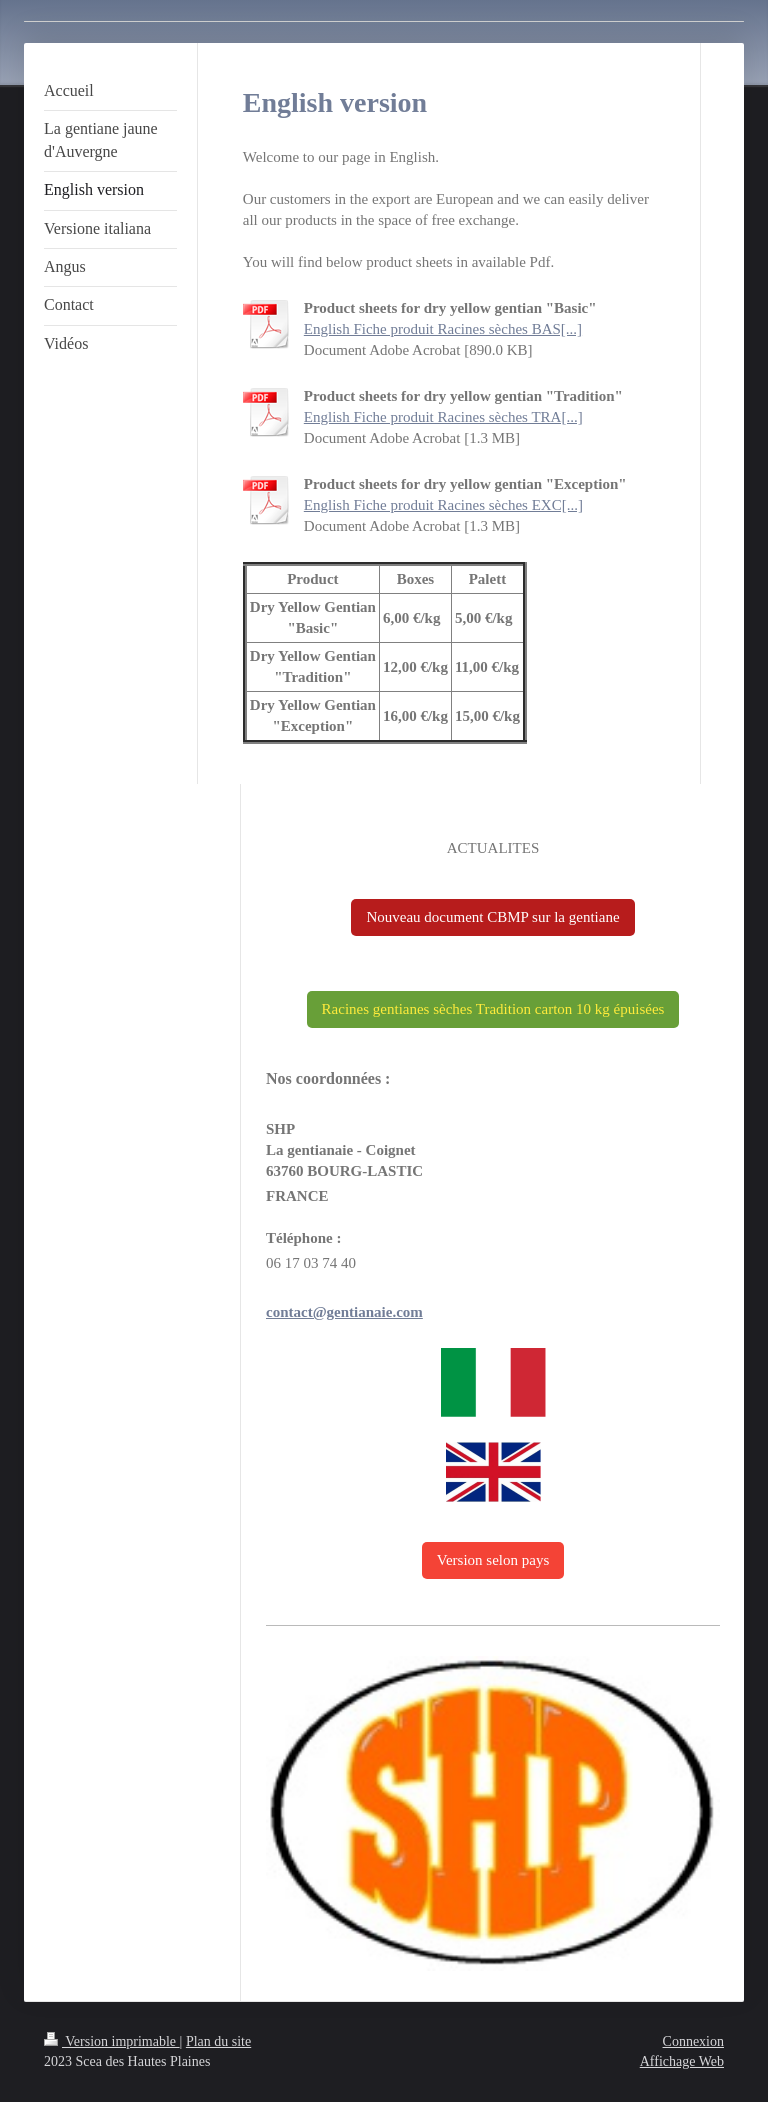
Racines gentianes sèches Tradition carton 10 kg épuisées (493, 1009)
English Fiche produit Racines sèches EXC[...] (443, 505)
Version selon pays (493, 1560)
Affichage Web (682, 2061)
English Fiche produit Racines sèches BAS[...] (443, 329)
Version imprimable (112, 2041)
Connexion (693, 2041)
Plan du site (218, 2041)
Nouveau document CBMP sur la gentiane (492, 917)
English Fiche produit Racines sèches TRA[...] (443, 417)
